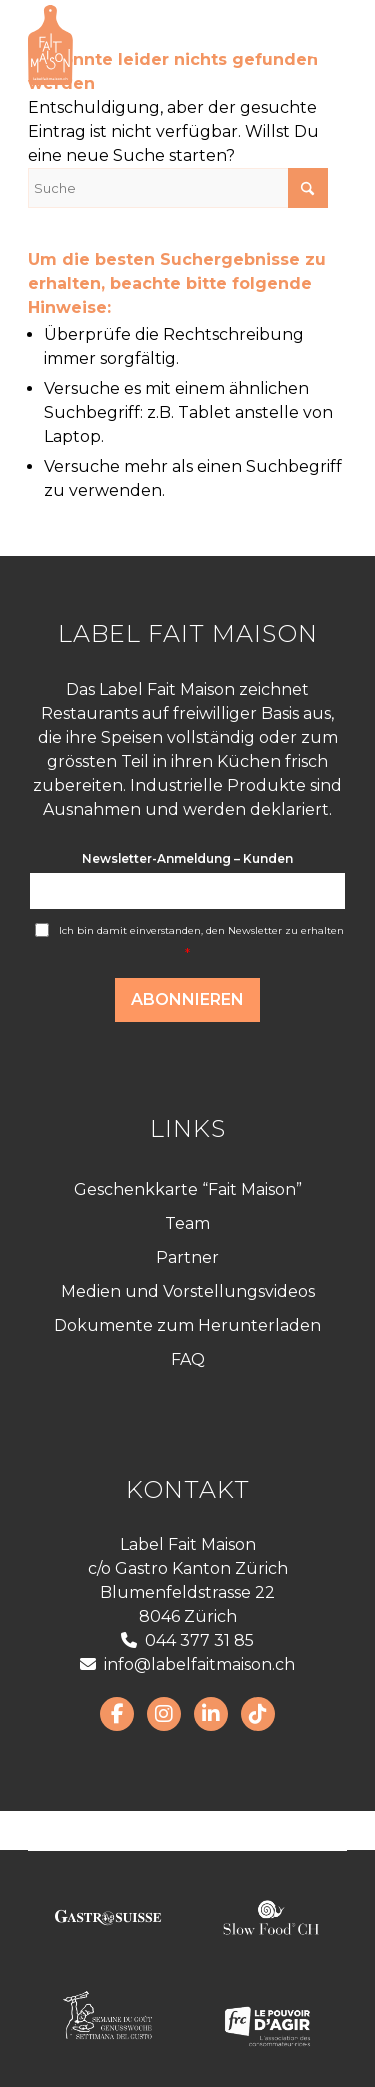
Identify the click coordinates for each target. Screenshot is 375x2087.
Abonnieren (187, 999)
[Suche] (178, 188)
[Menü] (319, 45)
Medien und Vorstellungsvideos (188, 1291)
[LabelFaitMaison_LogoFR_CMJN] (155, 45)
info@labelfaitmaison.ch (187, 1664)
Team (187, 1223)
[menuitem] (319, 45)
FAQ (188, 1359)
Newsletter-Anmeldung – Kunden (187, 858)
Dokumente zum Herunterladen (187, 1325)
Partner (187, 1257)
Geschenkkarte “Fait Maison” (188, 1189)
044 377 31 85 (187, 1640)
